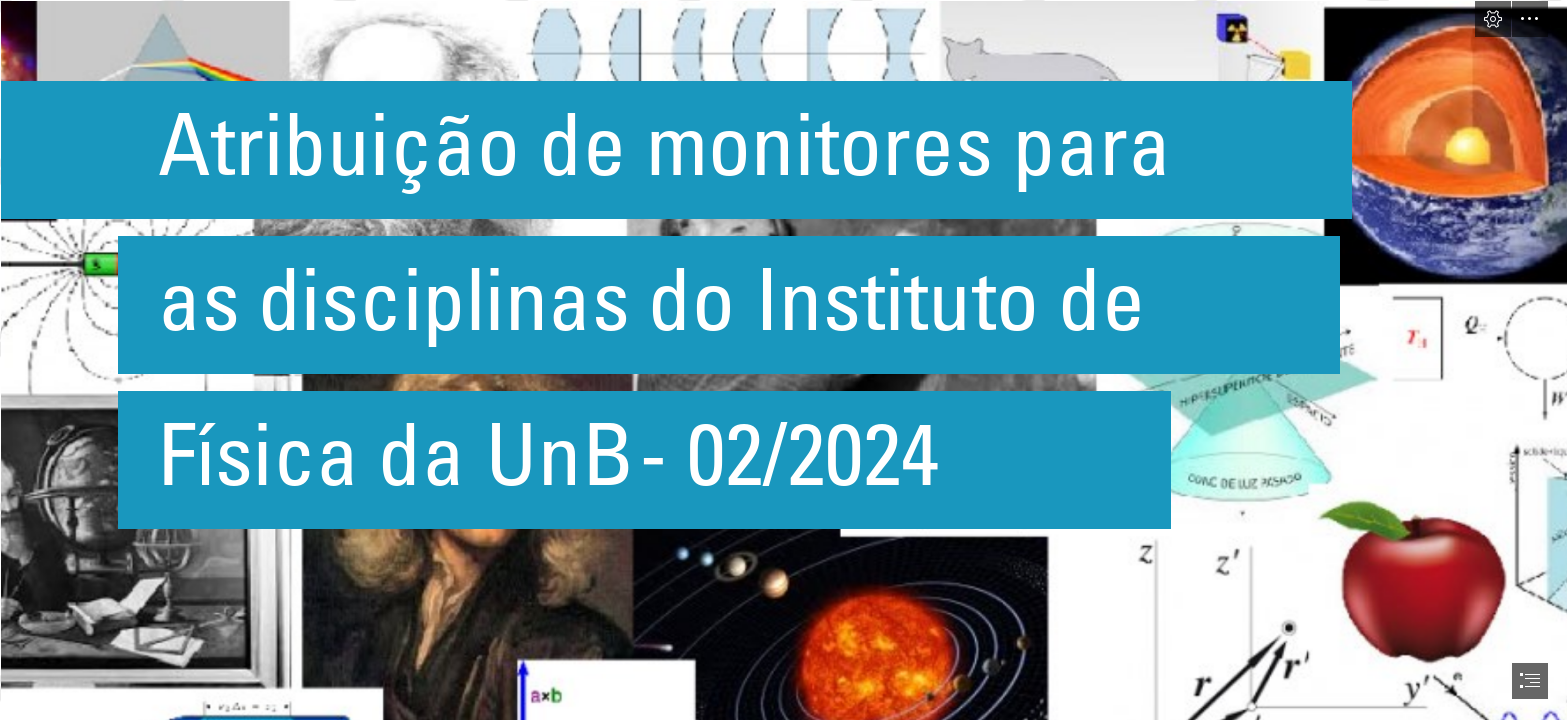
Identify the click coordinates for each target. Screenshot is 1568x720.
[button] (1493, 19)
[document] (784, 360)
